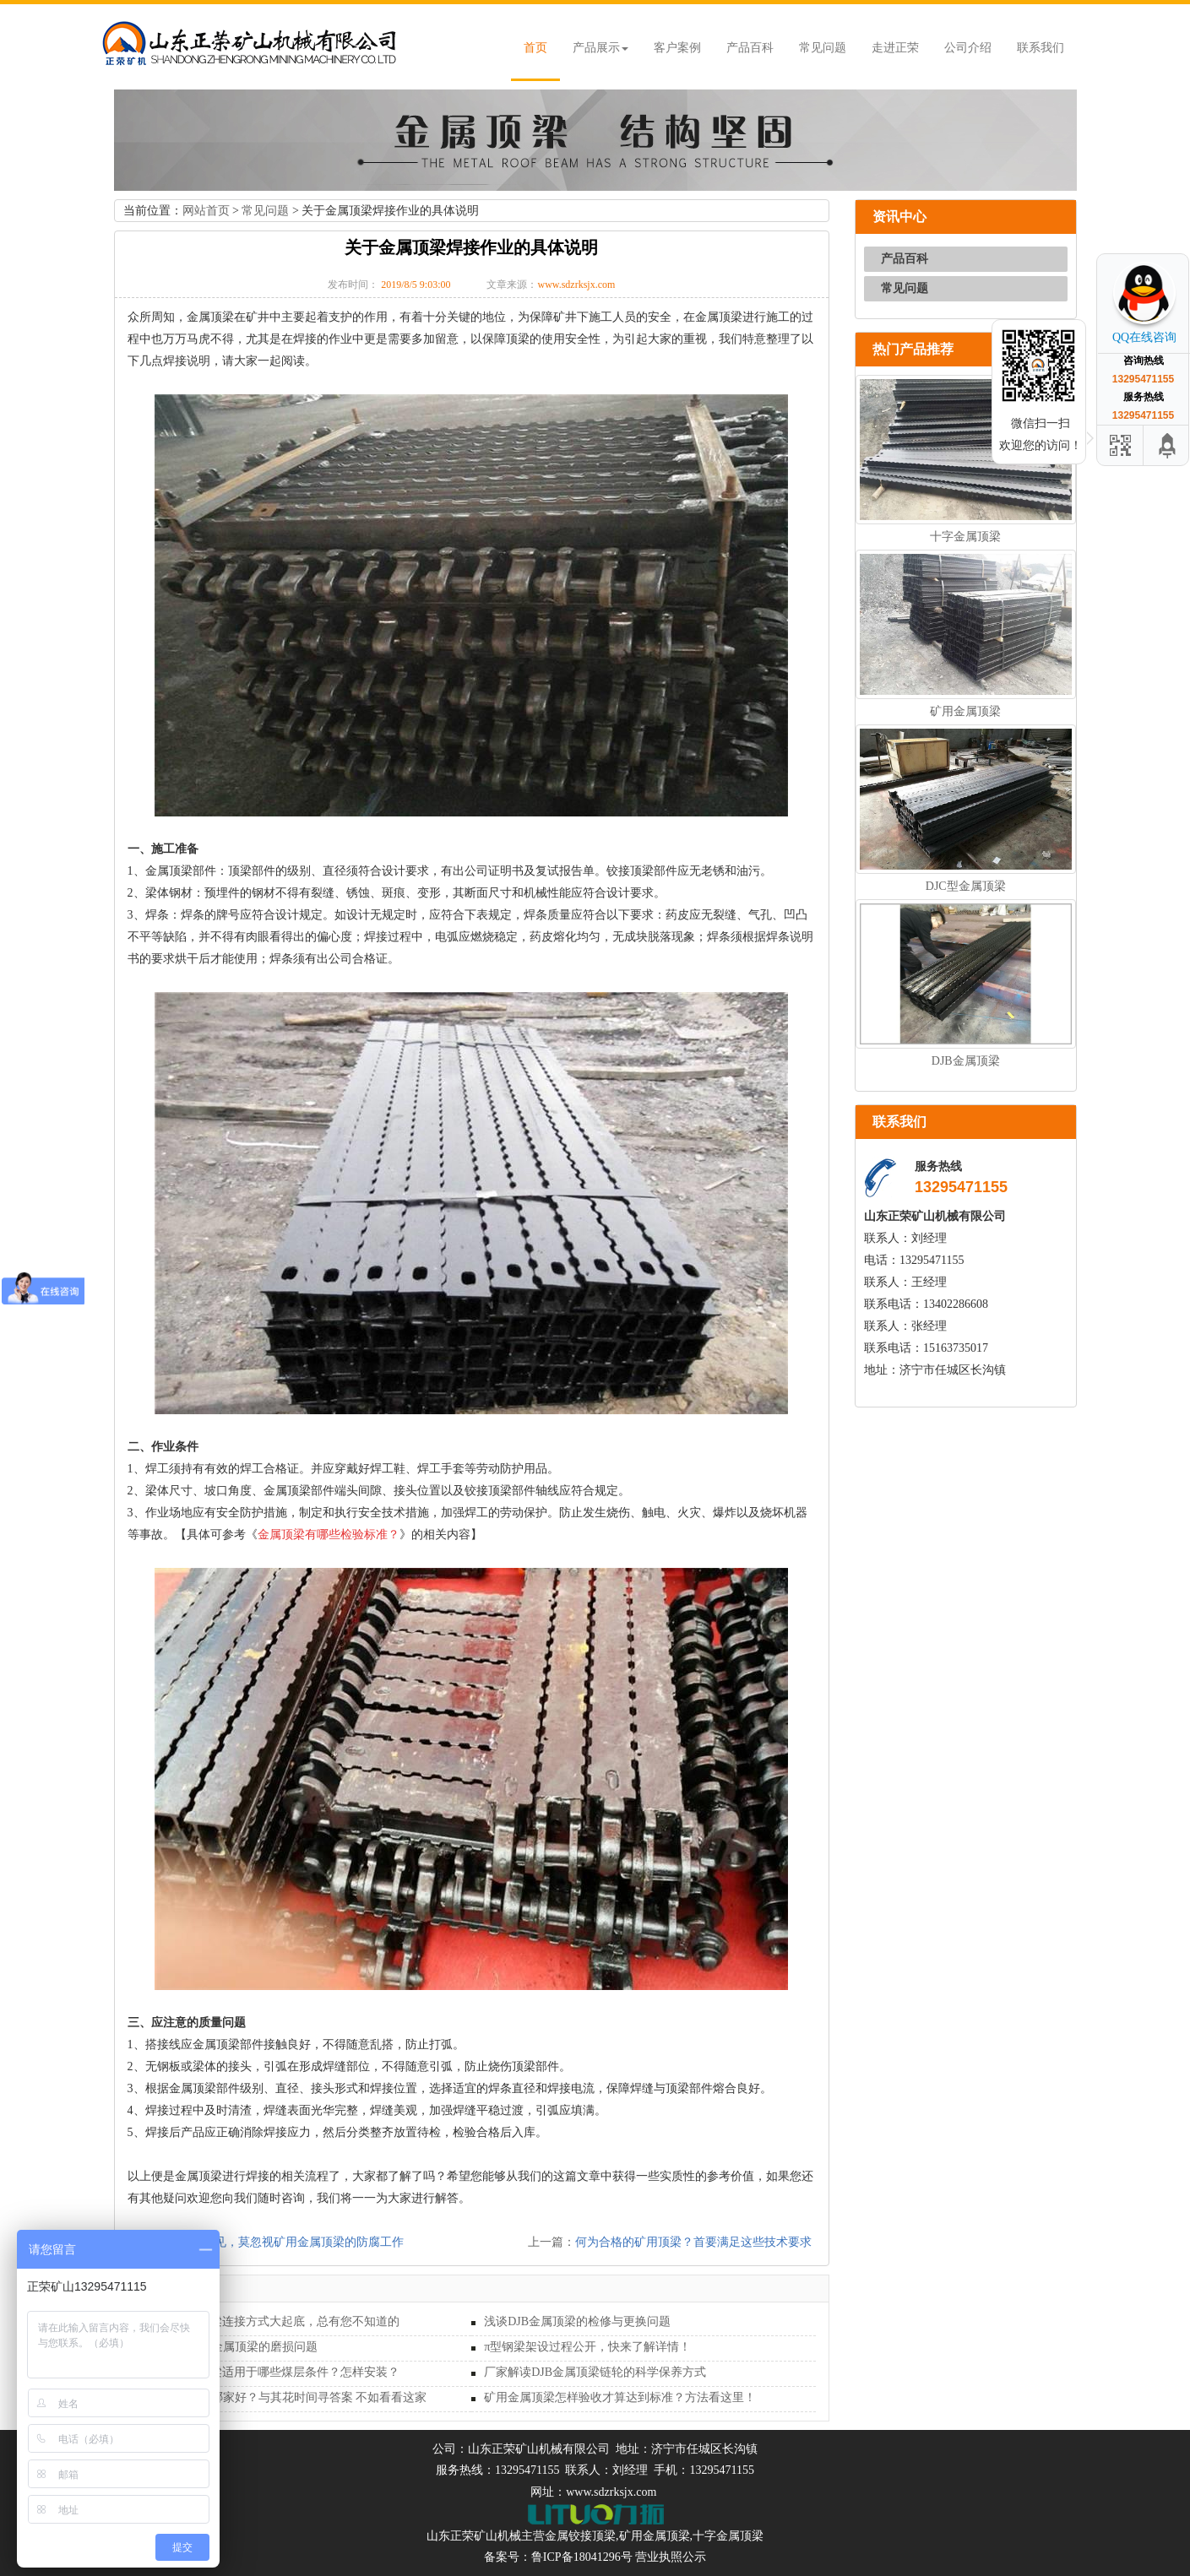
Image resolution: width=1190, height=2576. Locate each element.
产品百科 (750, 47)
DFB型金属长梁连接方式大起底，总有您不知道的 (269, 2321)
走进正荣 (895, 47)
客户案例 (677, 47)
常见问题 (822, 47)
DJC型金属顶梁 (966, 886)
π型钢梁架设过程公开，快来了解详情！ (587, 2346)
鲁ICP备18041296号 (582, 2557)
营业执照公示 (670, 2557)
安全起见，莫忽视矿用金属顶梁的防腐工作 (291, 2242)
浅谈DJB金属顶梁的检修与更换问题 (577, 2321)
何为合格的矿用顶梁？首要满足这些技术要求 (693, 2242)
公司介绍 (968, 47)
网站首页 (206, 210)
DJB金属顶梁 (966, 1061)
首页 (535, 47)
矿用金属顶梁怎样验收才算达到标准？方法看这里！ (620, 2397)
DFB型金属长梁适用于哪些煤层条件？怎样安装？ (269, 2372)
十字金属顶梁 (965, 536)
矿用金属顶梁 (965, 711)
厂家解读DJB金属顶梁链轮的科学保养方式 (595, 2372)
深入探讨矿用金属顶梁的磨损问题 (229, 2346)
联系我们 (1040, 47)
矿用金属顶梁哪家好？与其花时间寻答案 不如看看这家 (283, 2397)
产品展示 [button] (600, 47)
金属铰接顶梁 (580, 2536)
